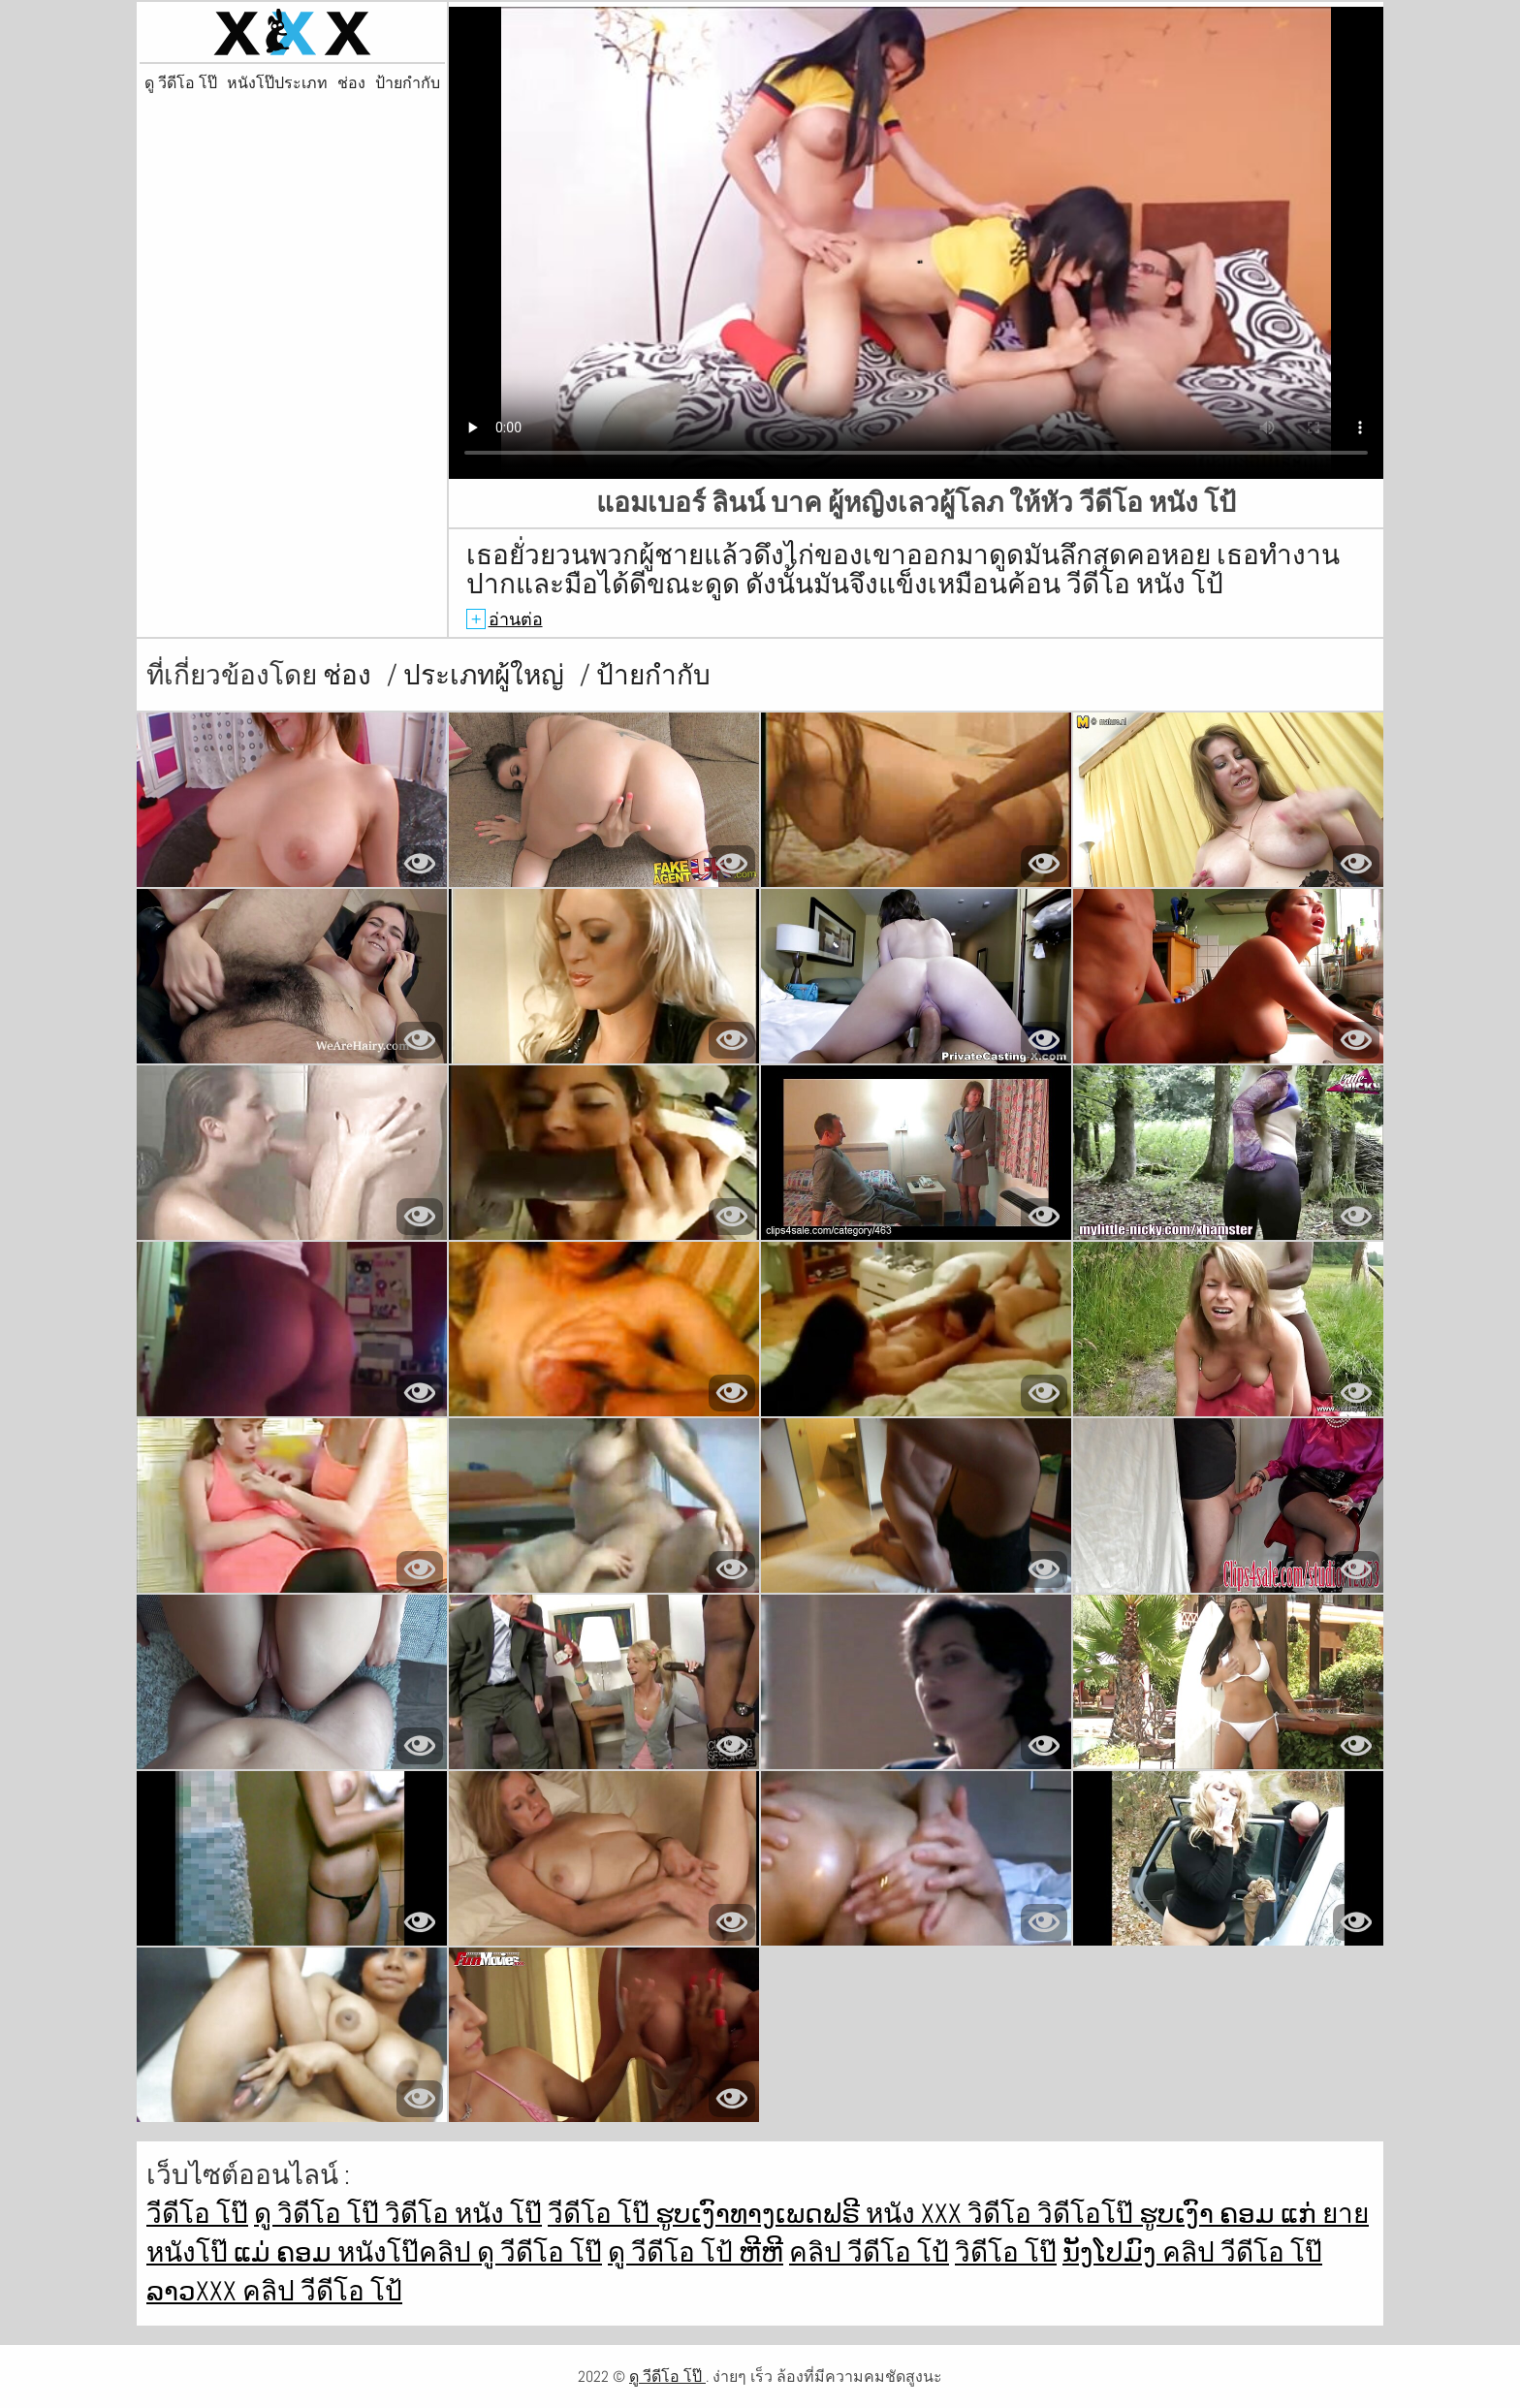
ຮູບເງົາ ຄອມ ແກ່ (1230, 2214)
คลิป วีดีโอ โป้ (869, 2252)
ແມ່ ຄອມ (285, 2252)
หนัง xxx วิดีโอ (951, 2214)
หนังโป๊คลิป (407, 2252)
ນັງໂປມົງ (1112, 2252)
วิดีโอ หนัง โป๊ (463, 2214)
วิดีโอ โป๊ (1006, 2252)
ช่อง (351, 83)
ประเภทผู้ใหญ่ (486, 675)
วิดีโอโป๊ (1088, 2214)
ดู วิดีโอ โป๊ (319, 2214)
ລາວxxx (194, 2291)
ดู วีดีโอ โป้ (673, 2252)
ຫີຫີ (761, 2252)
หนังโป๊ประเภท (277, 83)
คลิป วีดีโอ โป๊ (1242, 2252)
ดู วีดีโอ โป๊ (180, 83)
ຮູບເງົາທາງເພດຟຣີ (760, 2214)
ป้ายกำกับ (407, 83)
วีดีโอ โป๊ (197, 2214)
